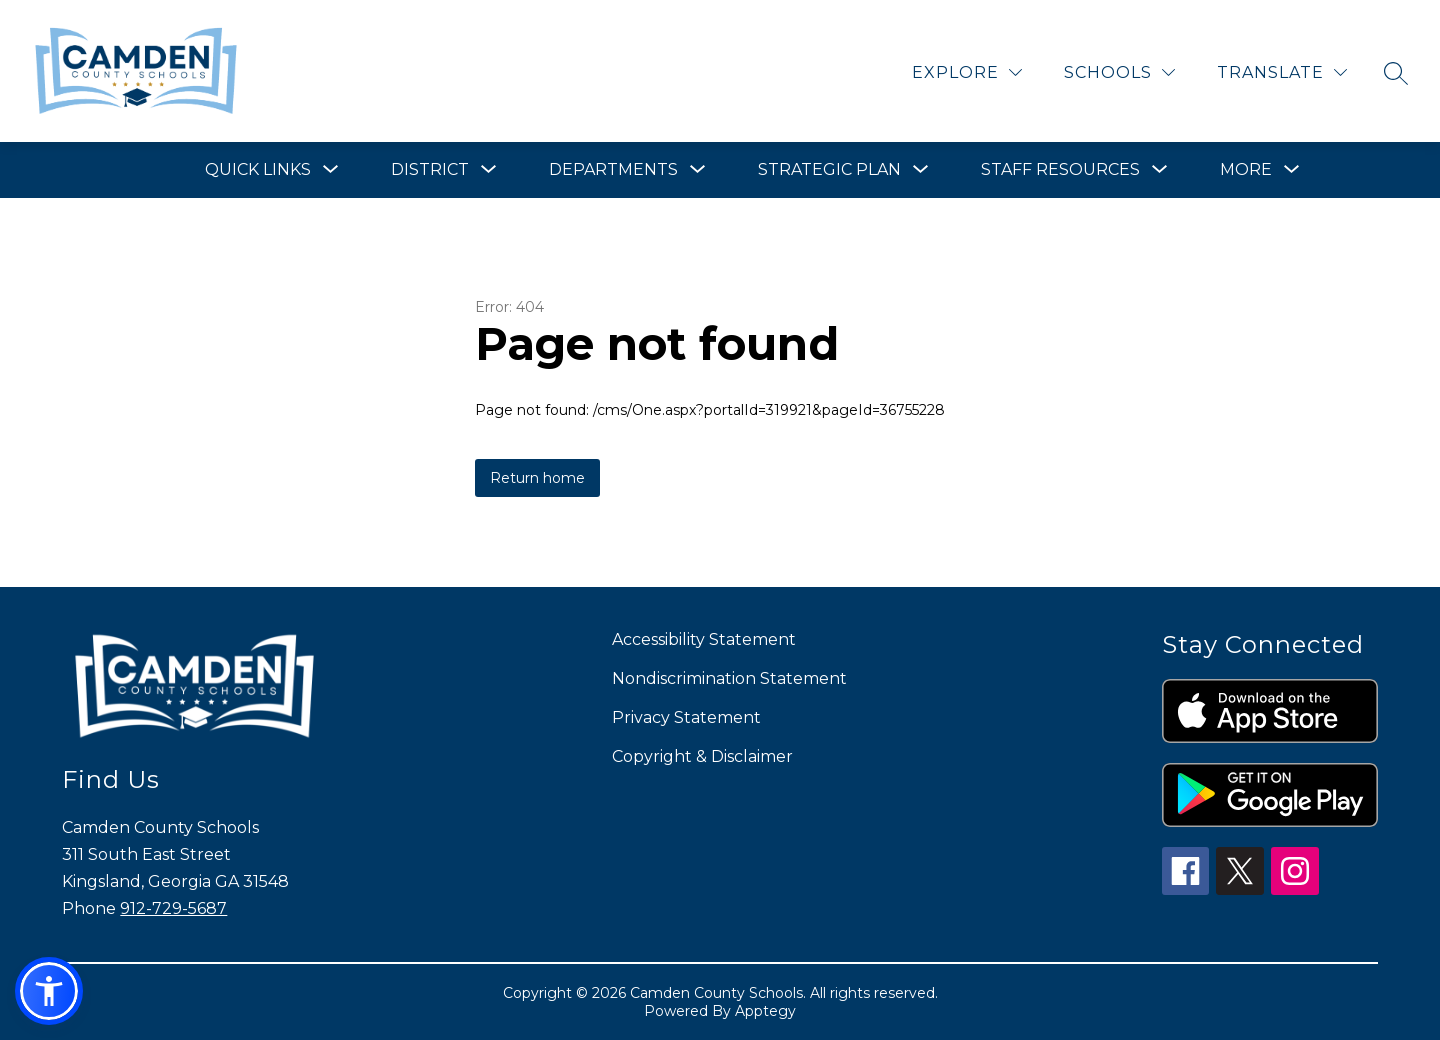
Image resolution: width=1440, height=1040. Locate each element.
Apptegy (765, 1011)
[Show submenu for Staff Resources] (1060, 170)
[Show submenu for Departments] (613, 170)
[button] (49, 991)
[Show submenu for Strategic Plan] (829, 170)
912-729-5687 (173, 908)
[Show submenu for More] (1246, 170)
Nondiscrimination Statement (729, 678)
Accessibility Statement (704, 639)
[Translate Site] (1282, 72)
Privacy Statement (686, 717)
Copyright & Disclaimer (702, 756)
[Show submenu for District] (430, 170)
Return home (537, 478)
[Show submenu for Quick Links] (258, 170)
